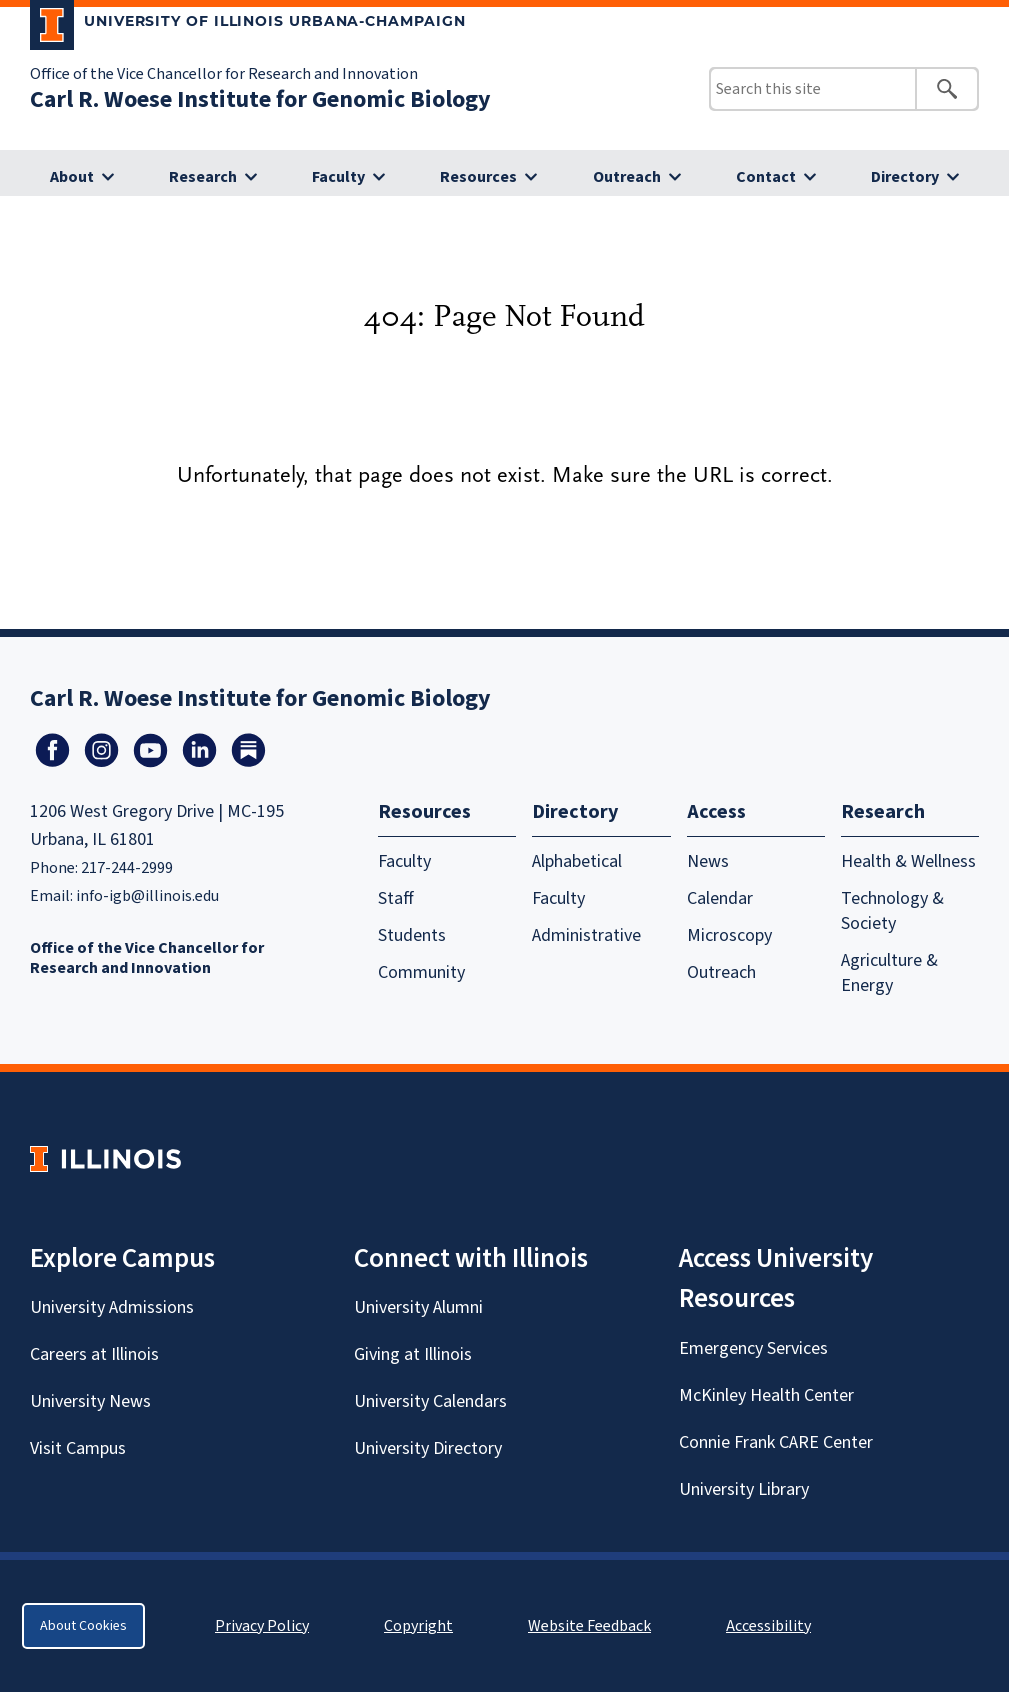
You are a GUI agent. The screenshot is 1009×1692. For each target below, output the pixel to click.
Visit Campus (78, 1448)
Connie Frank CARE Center (776, 1442)
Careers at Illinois (94, 1354)
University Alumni (418, 1307)
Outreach (627, 177)
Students (412, 935)
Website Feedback (592, 1626)
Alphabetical (577, 861)
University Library (744, 1489)
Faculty (338, 177)
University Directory (428, 1448)
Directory (905, 177)
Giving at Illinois (413, 1354)
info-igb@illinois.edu (147, 896)
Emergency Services (753, 1348)
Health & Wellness (908, 861)
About (72, 177)
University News (90, 1401)
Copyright (418, 1626)
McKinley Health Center (766, 1395)
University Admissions (112, 1307)
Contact (766, 177)
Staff (396, 898)
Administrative (586, 935)
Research (203, 177)
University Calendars (430, 1401)
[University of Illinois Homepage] (105, 1158)
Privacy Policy (262, 1626)
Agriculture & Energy (889, 973)
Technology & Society (892, 911)
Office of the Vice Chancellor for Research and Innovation (224, 74)
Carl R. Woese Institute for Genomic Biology (260, 99)
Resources (478, 177)
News (708, 861)
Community (421, 972)
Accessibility (768, 1626)
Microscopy (729, 935)
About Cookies (83, 1626)
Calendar (720, 898)
